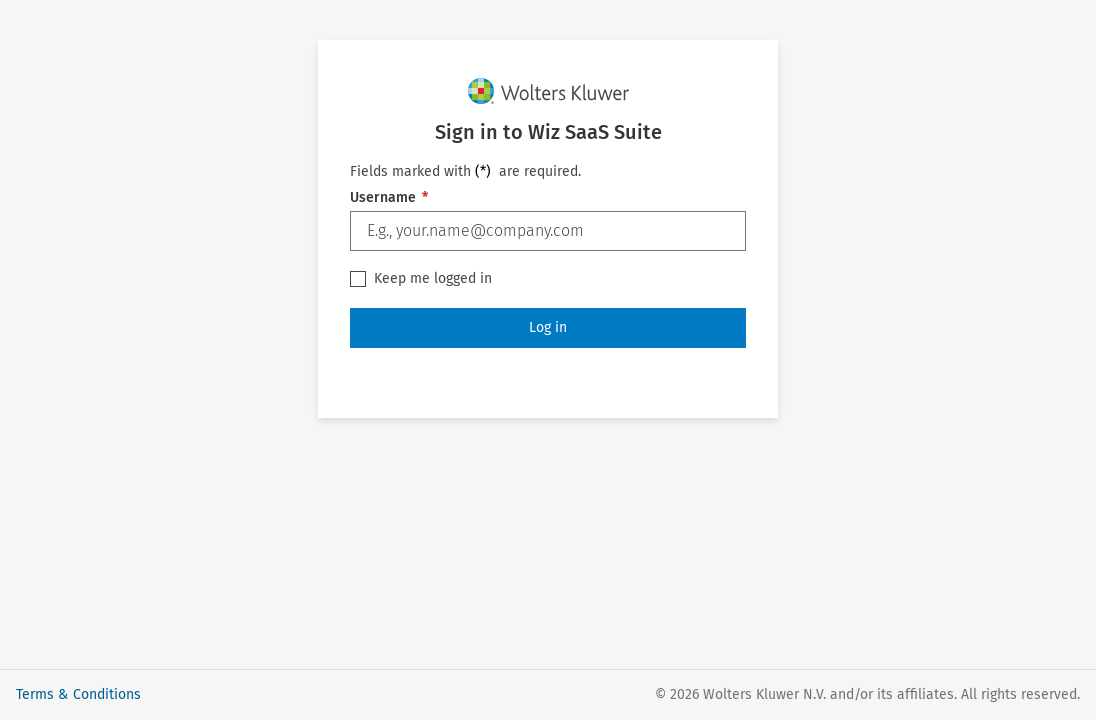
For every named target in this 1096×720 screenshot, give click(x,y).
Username (389, 197)
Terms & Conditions (78, 694)
